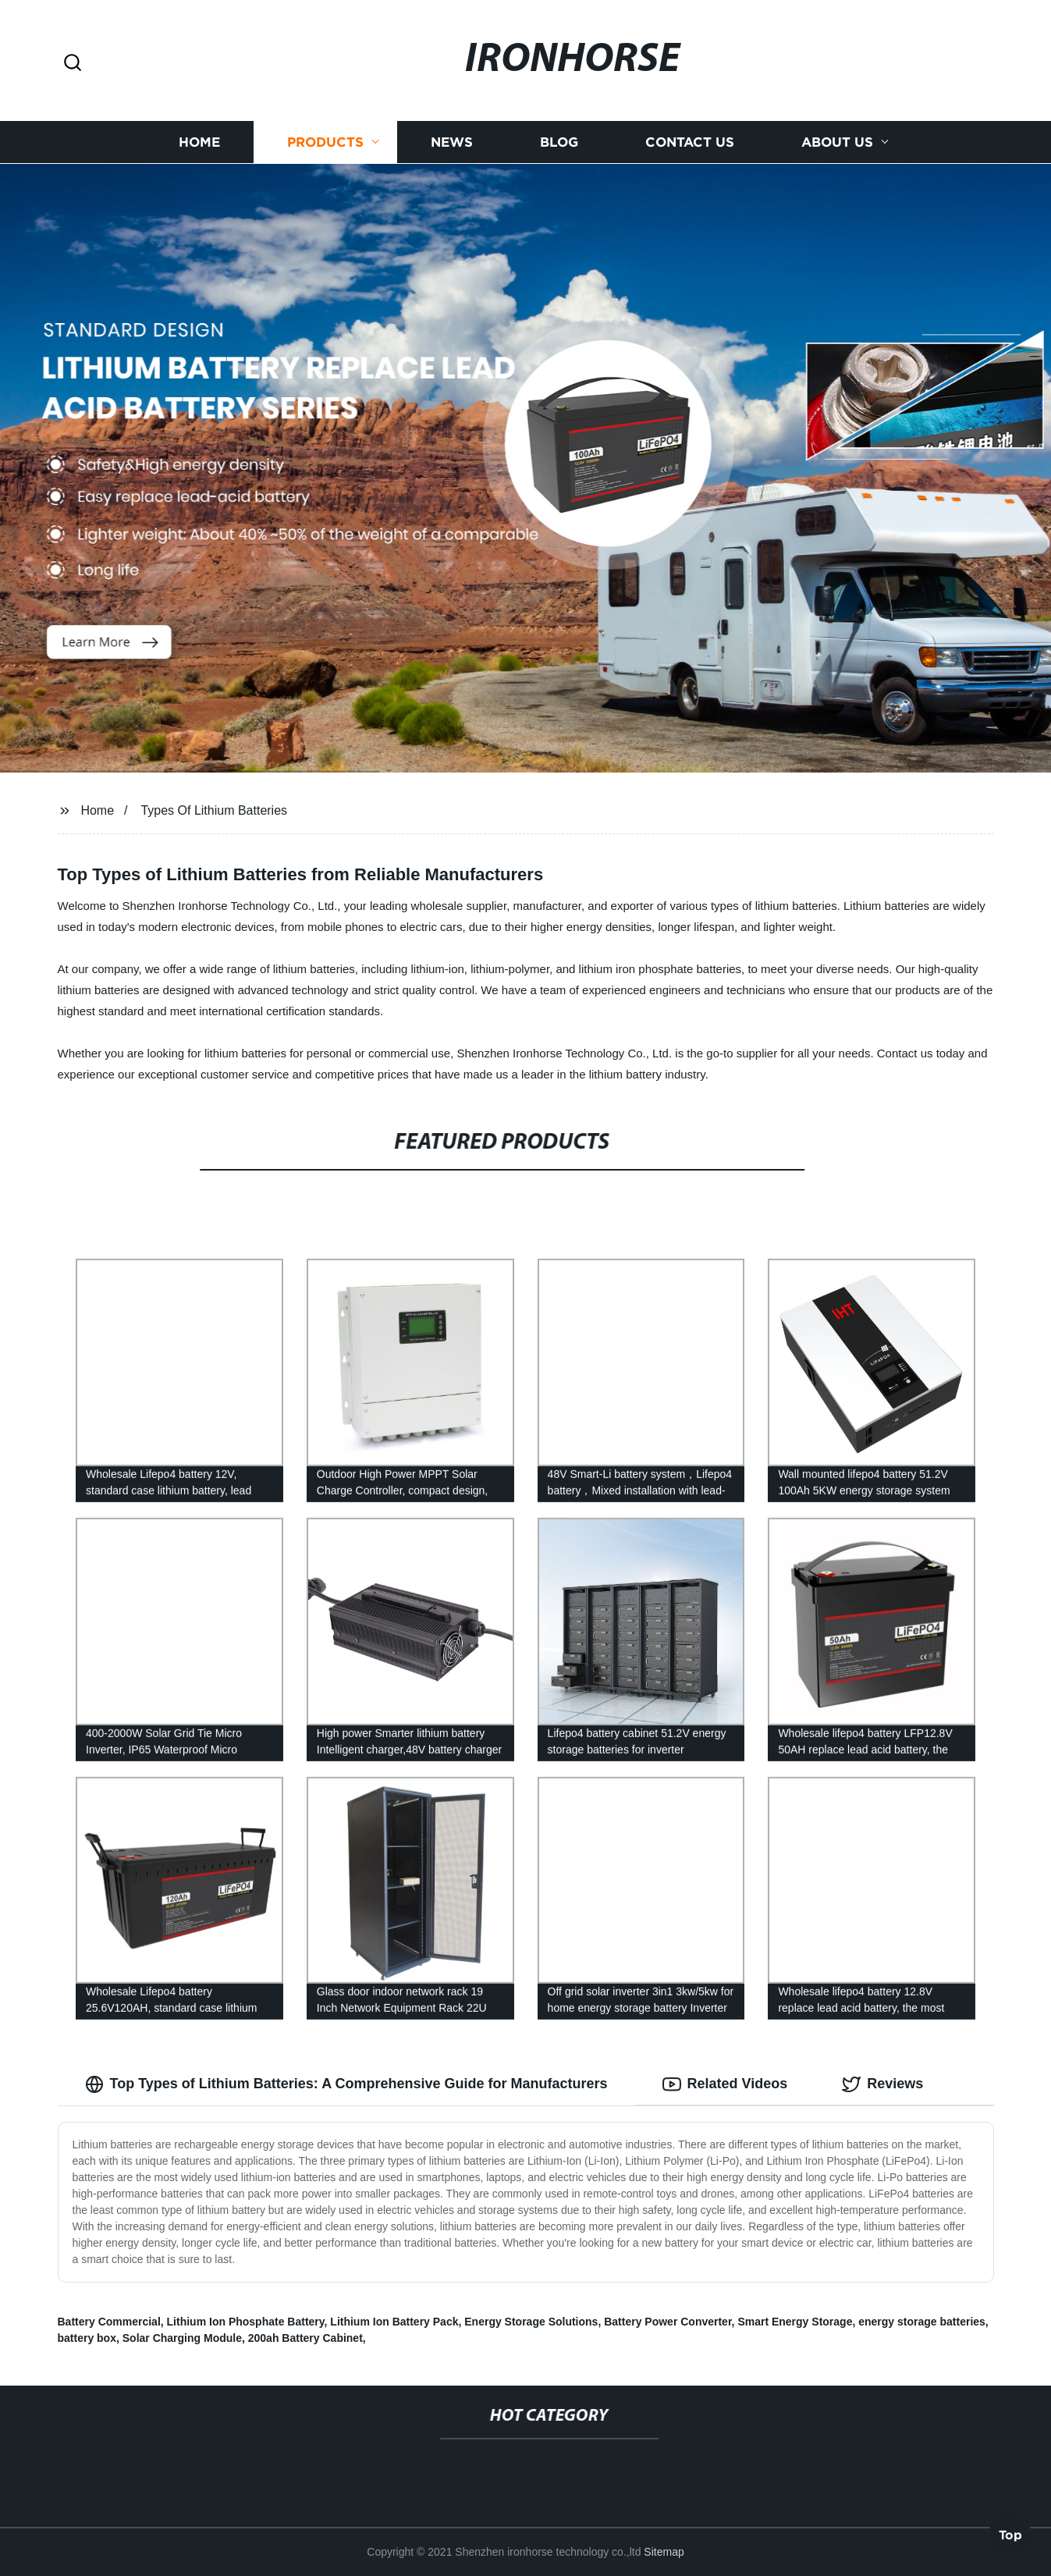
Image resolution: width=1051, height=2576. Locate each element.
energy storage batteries (921, 2321)
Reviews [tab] (882, 2084)
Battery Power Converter (667, 2321)
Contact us (689, 142)
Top (1010, 2534)
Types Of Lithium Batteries (213, 810)
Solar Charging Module (182, 2338)
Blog (559, 142)
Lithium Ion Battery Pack (394, 2321)
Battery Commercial (109, 2321)
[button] (72, 64)
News (452, 142)
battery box (87, 2338)
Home (199, 142)
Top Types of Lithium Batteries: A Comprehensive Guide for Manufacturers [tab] (346, 2084)
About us (837, 142)
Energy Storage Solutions (531, 2321)
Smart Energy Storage (794, 2321)
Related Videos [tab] (725, 2084)
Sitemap (664, 2552)
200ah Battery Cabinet (305, 2338)
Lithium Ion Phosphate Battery (246, 2321)
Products (325, 142)
